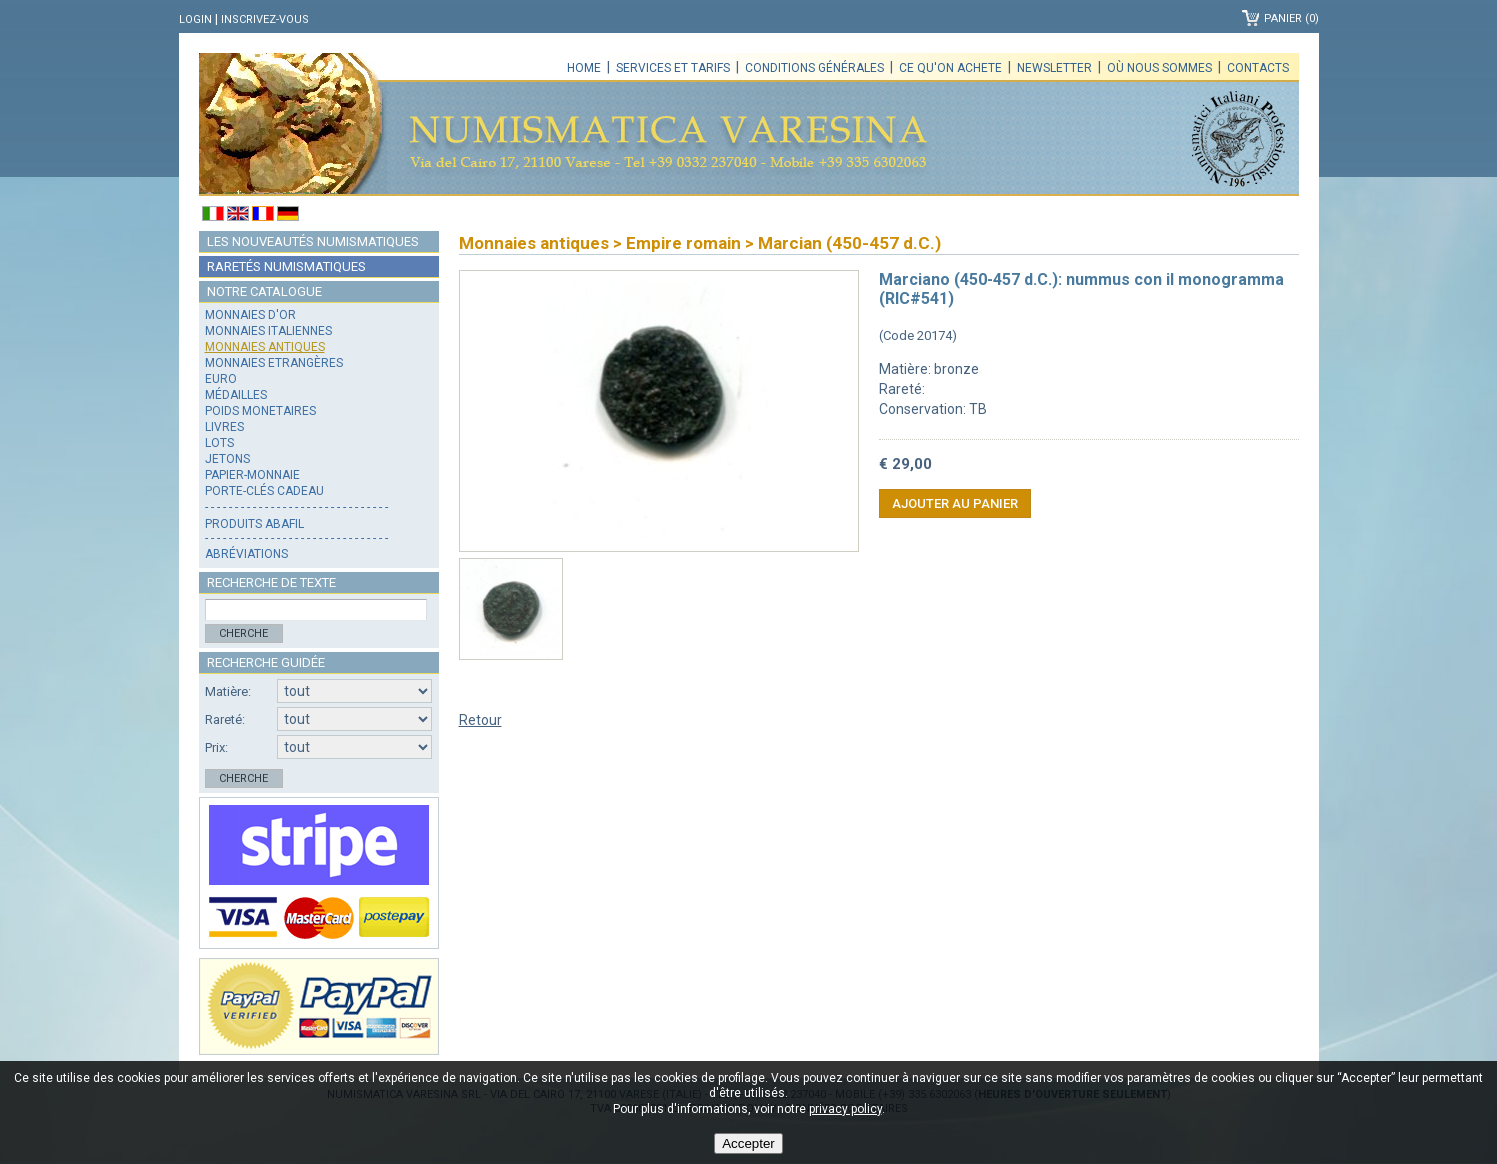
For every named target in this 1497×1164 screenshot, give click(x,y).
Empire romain (683, 243)
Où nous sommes (1159, 68)
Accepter (748, 1143)
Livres (224, 427)
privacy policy (845, 1109)
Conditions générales (814, 68)
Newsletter (1054, 68)
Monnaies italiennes (268, 331)
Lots (219, 443)
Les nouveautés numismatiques (313, 241)
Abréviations (246, 554)
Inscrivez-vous (265, 19)
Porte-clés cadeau (264, 491)
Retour (480, 720)
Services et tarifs (673, 68)
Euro (221, 379)
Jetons (227, 459)
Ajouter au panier (955, 503)
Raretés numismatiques (286, 266)
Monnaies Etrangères (274, 363)
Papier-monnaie (252, 475)
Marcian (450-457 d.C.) (849, 243)
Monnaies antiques (265, 347)
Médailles (236, 395)
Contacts (1258, 68)
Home (584, 68)
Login (195, 19)
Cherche (243, 633)
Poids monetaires (260, 411)
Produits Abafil (254, 524)
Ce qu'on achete (950, 68)
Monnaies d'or (250, 315)
